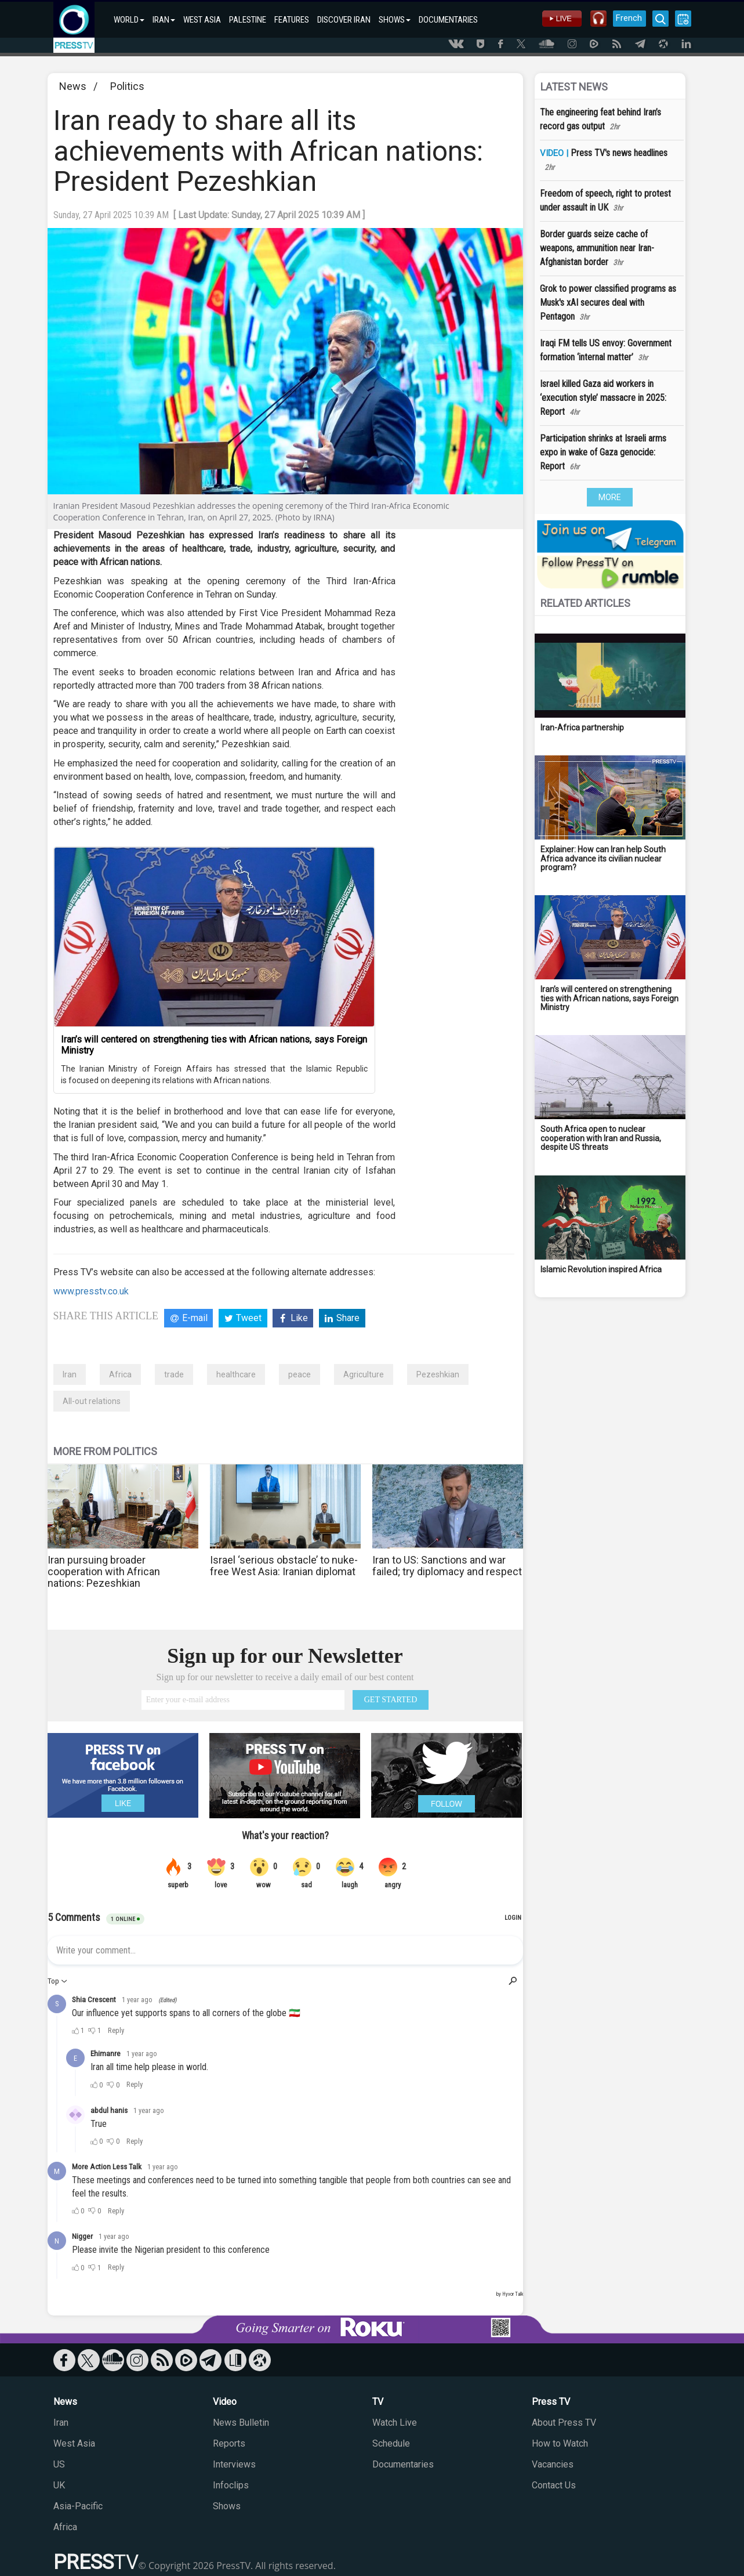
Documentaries (403, 2464)
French (629, 18)
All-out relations (92, 1401)
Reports (229, 2443)
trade (174, 1374)
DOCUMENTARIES (448, 20)
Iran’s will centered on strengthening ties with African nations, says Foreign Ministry (214, 1045)
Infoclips (231, 2485)
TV (377, 2401)
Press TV (551, 2401)
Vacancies (553, 2464)
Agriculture (363, 1374)
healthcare (236, 1374)
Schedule (391, 2443)
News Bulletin (241, 2422)
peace (299, 1374)
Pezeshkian (437, 1374)
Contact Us (554, 2485)
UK (59, 2485)
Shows (227, 2506)
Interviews (234, 2464)
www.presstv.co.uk (91, 1291)
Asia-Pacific (78, 2506)
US (59, 2464)
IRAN (164, 20)
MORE (609, 497)
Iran (70, 1374)
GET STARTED (391, 1699)
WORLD (129, 20)
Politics (127, 86)
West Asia (74, 2443)
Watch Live (394, 2422)
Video (225, 2401)
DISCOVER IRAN (344, 20)
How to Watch (560, 2443)
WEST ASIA (202, 20)
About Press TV (564, 2422)
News (72, 86)
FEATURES (291, 20)
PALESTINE (247, 20)
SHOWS (395, 20)
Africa (120, 1374)
